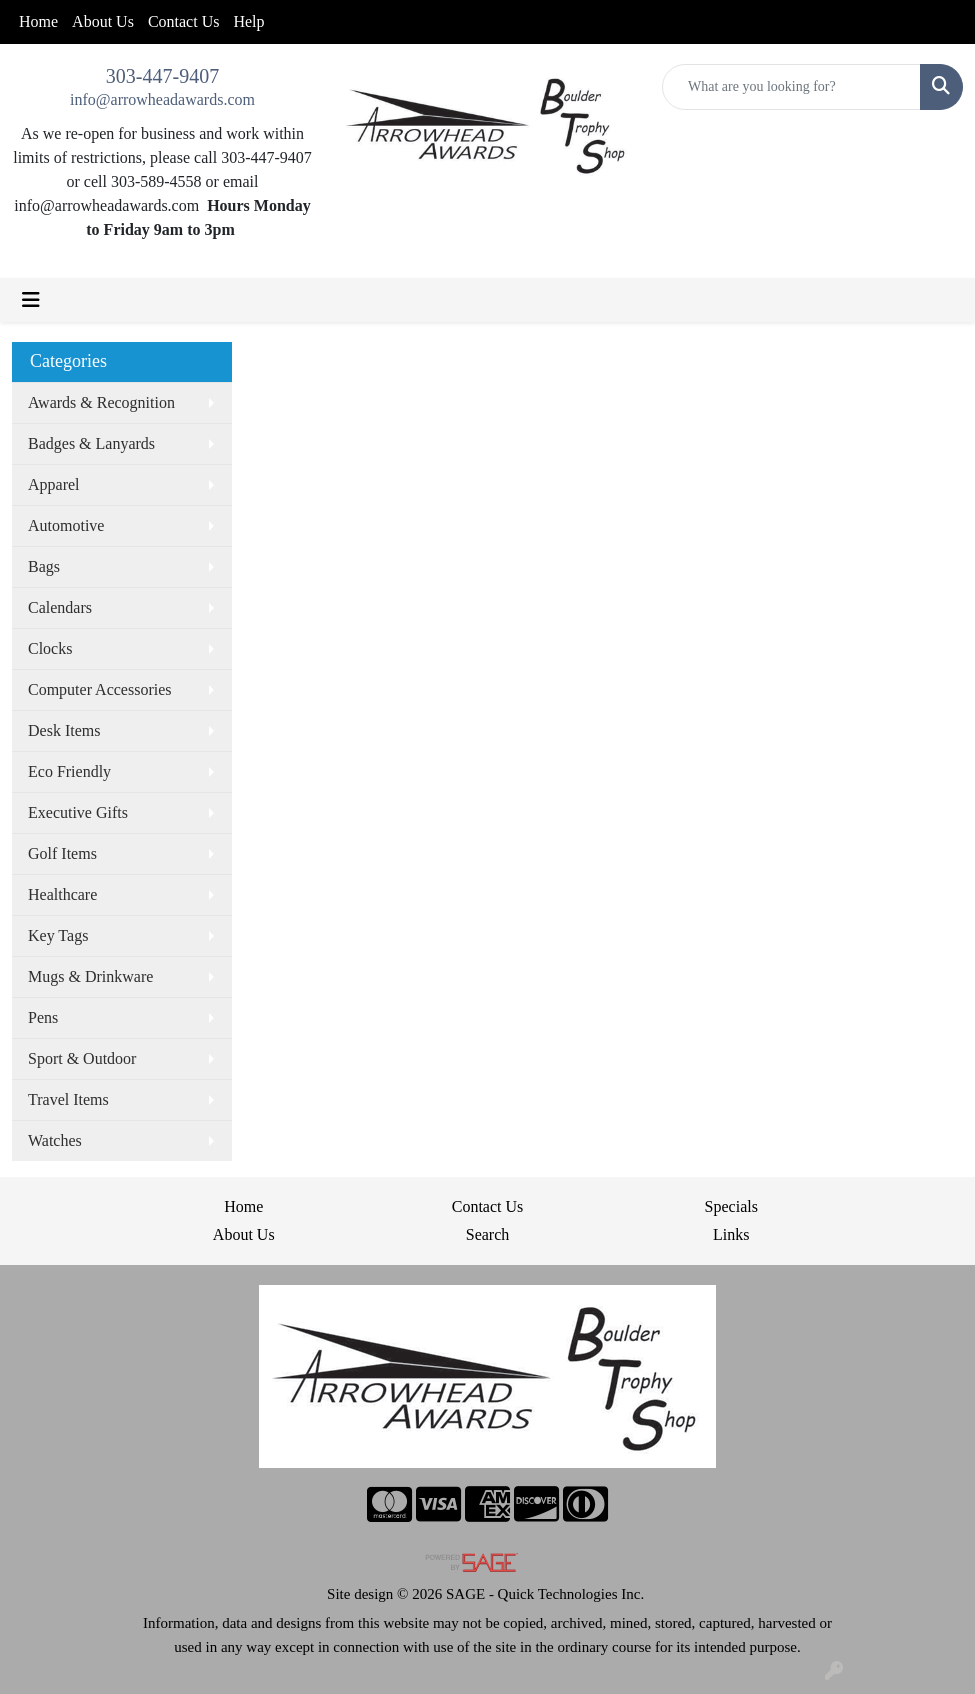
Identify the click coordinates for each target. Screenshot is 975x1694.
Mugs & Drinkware (90, 976)
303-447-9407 (162, 76)
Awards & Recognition (101, 402)
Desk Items (64, 730)
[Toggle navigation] (31, 300)
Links (731, 1234)
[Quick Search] (791, 87)
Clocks (50, 648)
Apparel (54, 484)
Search (488, 1234)
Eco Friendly (69, 771)
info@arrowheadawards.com (162, 99)
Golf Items (62, 853)
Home (38, 21)
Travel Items (68, 1099)
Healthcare (62, 894)
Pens (43, 1017)
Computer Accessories (100, 689)
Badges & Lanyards (91, 443)
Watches (55, 1140)
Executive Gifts (78, 812)
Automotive (66, 525)
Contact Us (184, 21)
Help (248, 21)
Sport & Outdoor (82, 1058)
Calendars (60, 607)
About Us (103, 21)
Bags (44, 566)
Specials (731, 1206)
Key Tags (58, 935)
